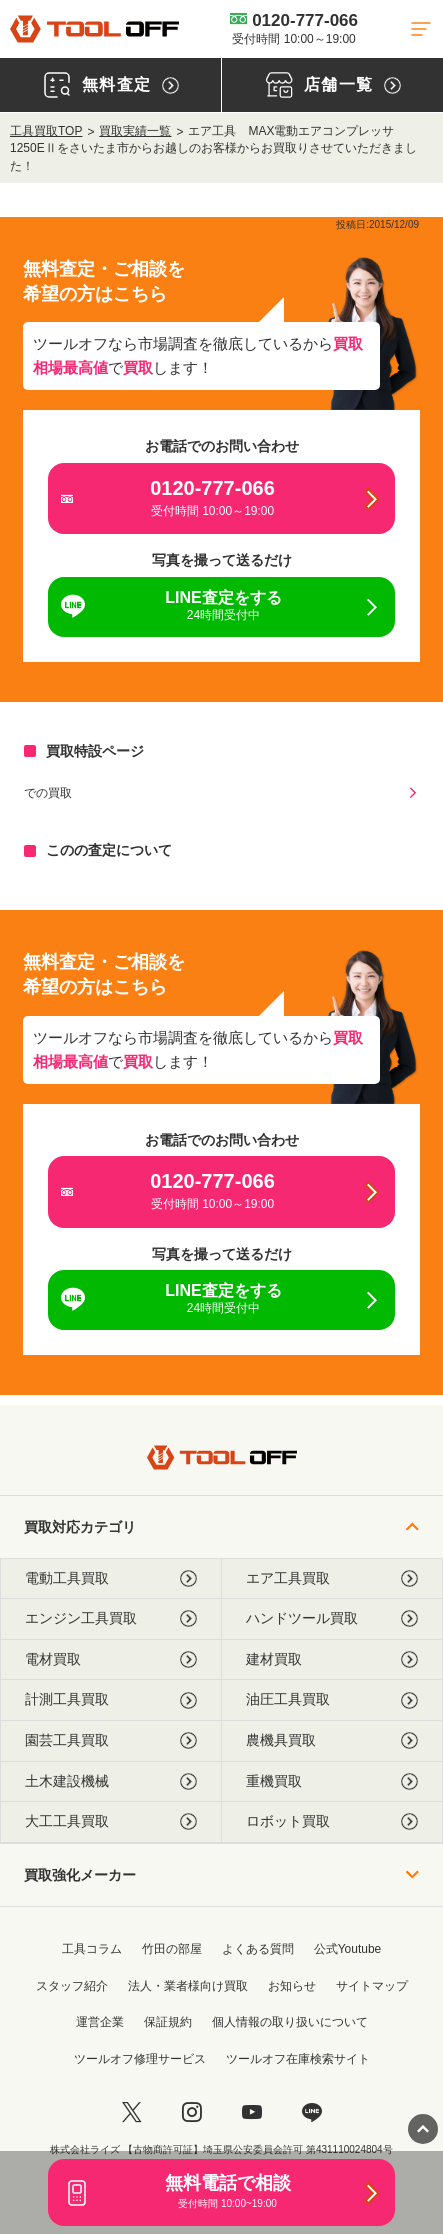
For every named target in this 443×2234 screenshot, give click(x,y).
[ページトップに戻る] (423, 2129)
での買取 (48, 793)
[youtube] (252, 2112)
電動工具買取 (111, 1578)
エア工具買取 (332, 1578)
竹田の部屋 (172, 1949)
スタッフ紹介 (72, 1986)
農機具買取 (332, 1740)
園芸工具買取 (111, 1740)
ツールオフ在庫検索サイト (298, 2059)
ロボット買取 (332, 1821)
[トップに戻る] (94, 29)
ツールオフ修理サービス (140, 2059)
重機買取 (332, 1781)
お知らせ (292, 1986)
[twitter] (132, 2112)
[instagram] (192, 2112)
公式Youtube (348, 1949)
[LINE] (312, 2112)
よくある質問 (258, 1949)
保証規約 (168, 2022)
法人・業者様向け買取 (188, 1986)
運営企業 (100, 2022)
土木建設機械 (111, 1781)
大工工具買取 (111, 1821)
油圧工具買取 (332, 1699)
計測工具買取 (111, 1699)
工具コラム (92, 1949)
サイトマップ (372, 1986)
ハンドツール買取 (332, 1618)
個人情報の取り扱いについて (290, 2022)
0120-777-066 (294, 28)
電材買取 (111, 1659)
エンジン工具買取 (111, 1618)
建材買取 (332, 1659)
